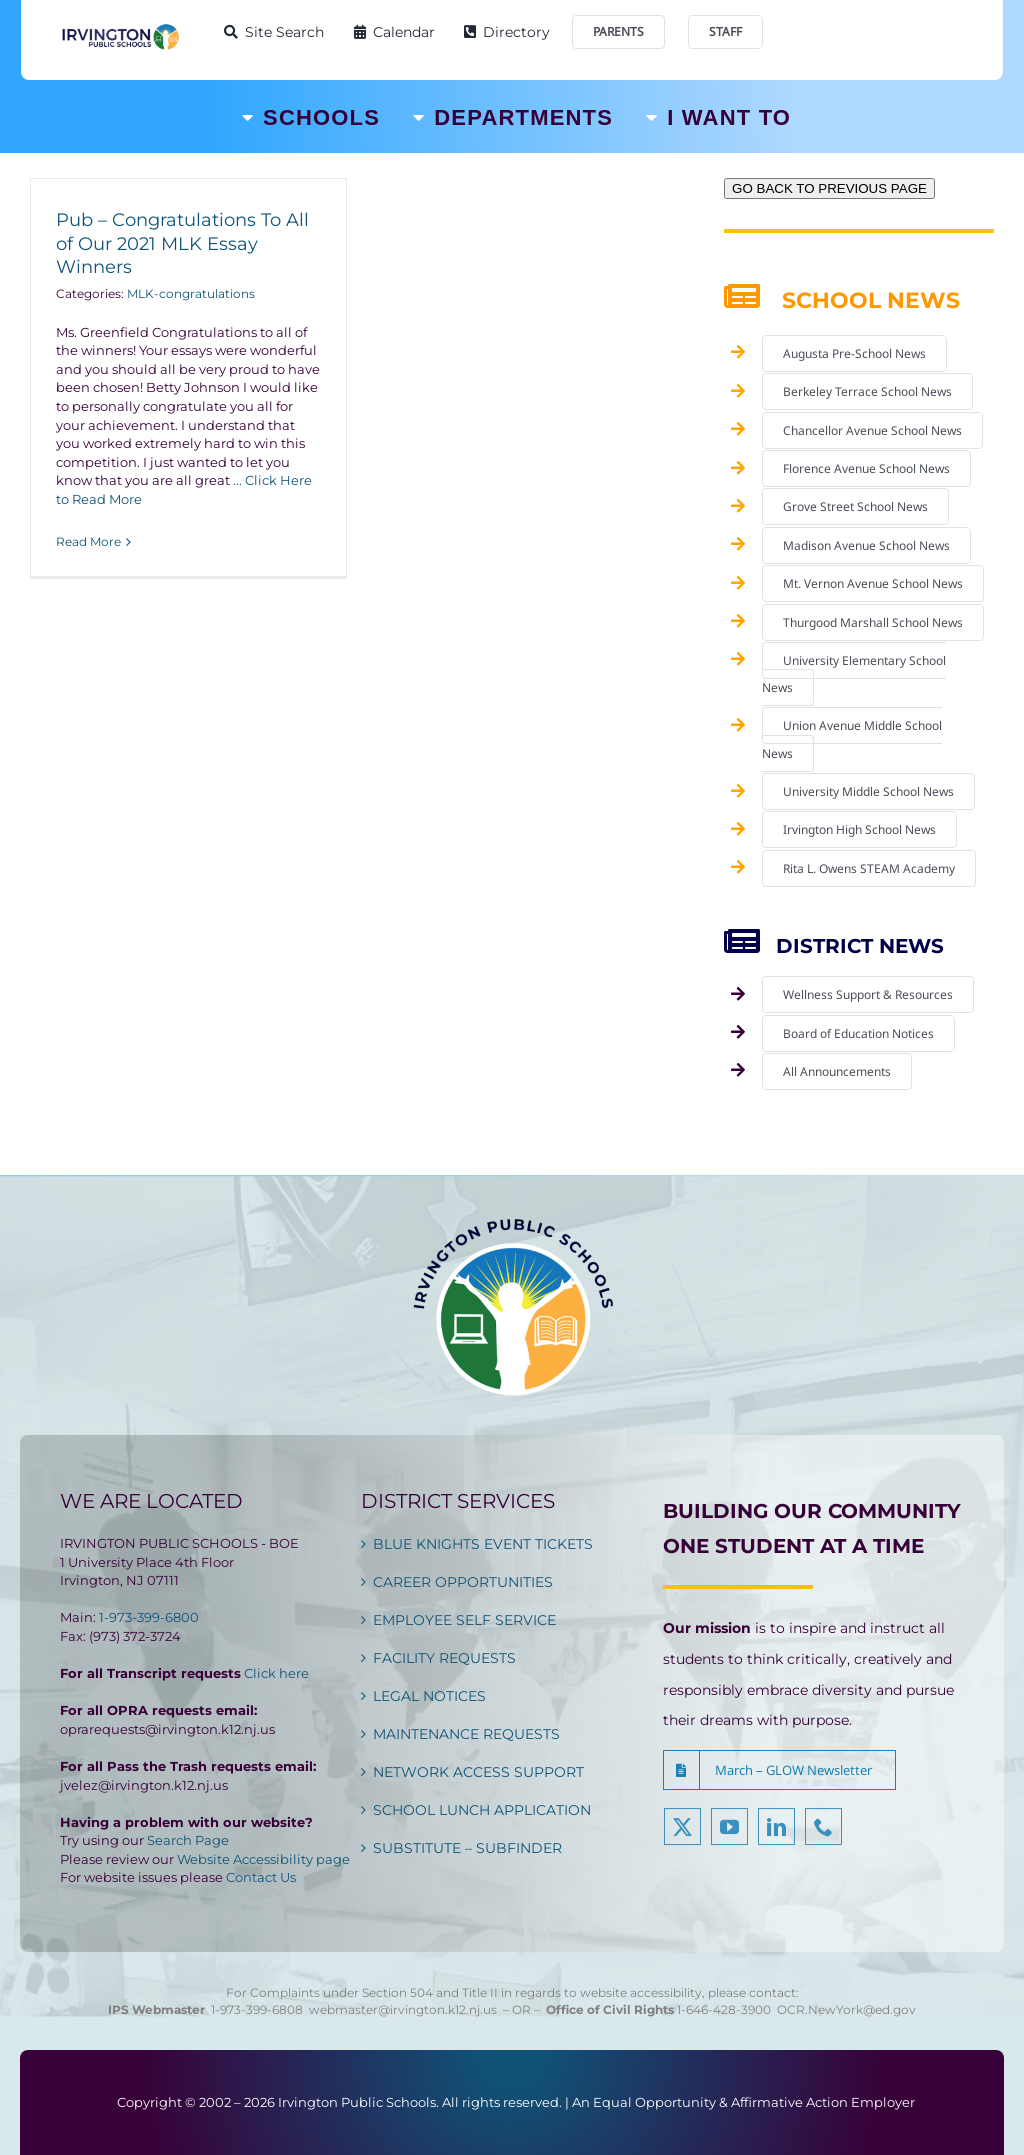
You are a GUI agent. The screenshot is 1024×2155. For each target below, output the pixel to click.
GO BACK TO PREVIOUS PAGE (829, 188)
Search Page (188, 1840)
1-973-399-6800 (149, 1617)
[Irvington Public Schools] (120, 29)
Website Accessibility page (263, 1859)
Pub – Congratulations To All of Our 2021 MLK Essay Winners (182, 243)
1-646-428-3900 (727, 2009)
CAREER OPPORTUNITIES (463, 1582)
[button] (779, 1770)
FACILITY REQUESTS (444, 1658)
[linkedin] (776, 1837)
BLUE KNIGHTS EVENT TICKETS (483, 1544)
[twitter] (682, 1837)
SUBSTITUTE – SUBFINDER (467, 1848)
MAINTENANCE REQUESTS (466, 1734)
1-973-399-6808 (257, 2009)
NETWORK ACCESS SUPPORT (478, 1772)
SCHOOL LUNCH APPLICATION (482, 1810)
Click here (276, 1673)
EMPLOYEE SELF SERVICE (464, 1620)
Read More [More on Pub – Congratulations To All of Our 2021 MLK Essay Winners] (88, 541)
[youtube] (729, 1837)
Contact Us (261, 1877)
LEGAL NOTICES (429, 1696)
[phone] (823, 1837)
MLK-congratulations (191, 293)
